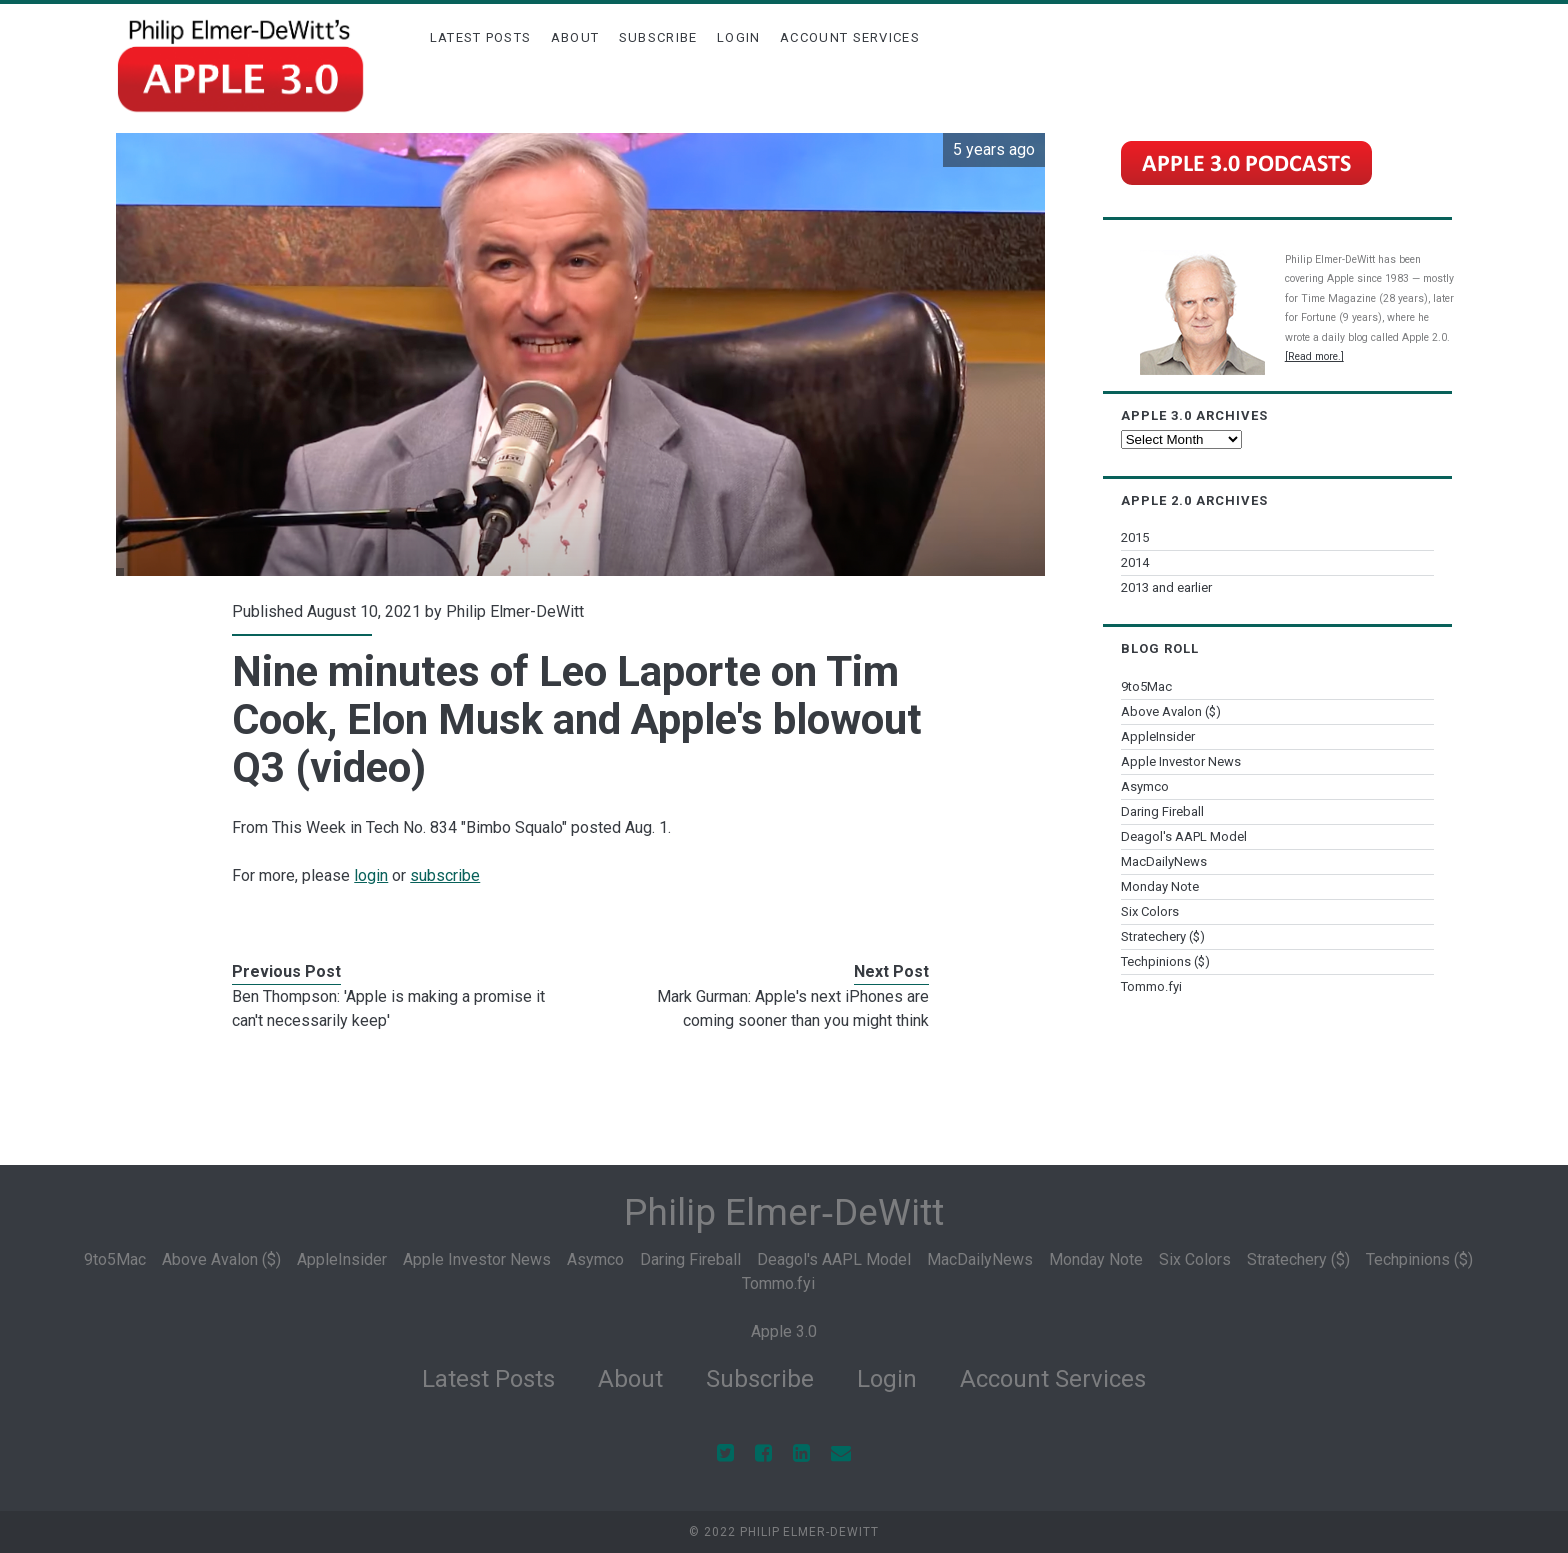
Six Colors (1150, 911)
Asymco (1145, 786)
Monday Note (1160, 886)
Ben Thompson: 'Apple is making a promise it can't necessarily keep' (388, 1008)
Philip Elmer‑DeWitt (783, 1212)
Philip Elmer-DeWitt (515, 611)
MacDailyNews (1164, 861)
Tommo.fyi (1151, 986)
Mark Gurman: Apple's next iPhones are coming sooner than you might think (793, 1008)
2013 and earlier (1166, 587)
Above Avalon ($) (1171, 711)
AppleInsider (1158, 736)
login (371, 875)
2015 (1135, 537)
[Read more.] (1314, 356)
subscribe (445, 875)
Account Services (850, 37)
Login (739, 37)
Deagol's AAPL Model (1184, 836)
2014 (1135, 562)
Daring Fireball (1162, 811)
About (575, 37)
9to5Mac (1146, 686)
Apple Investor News (1181, 761)
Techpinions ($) (1165, 961)
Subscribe (658, 37)
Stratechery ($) (1163, 936)
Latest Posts (481, 37)
